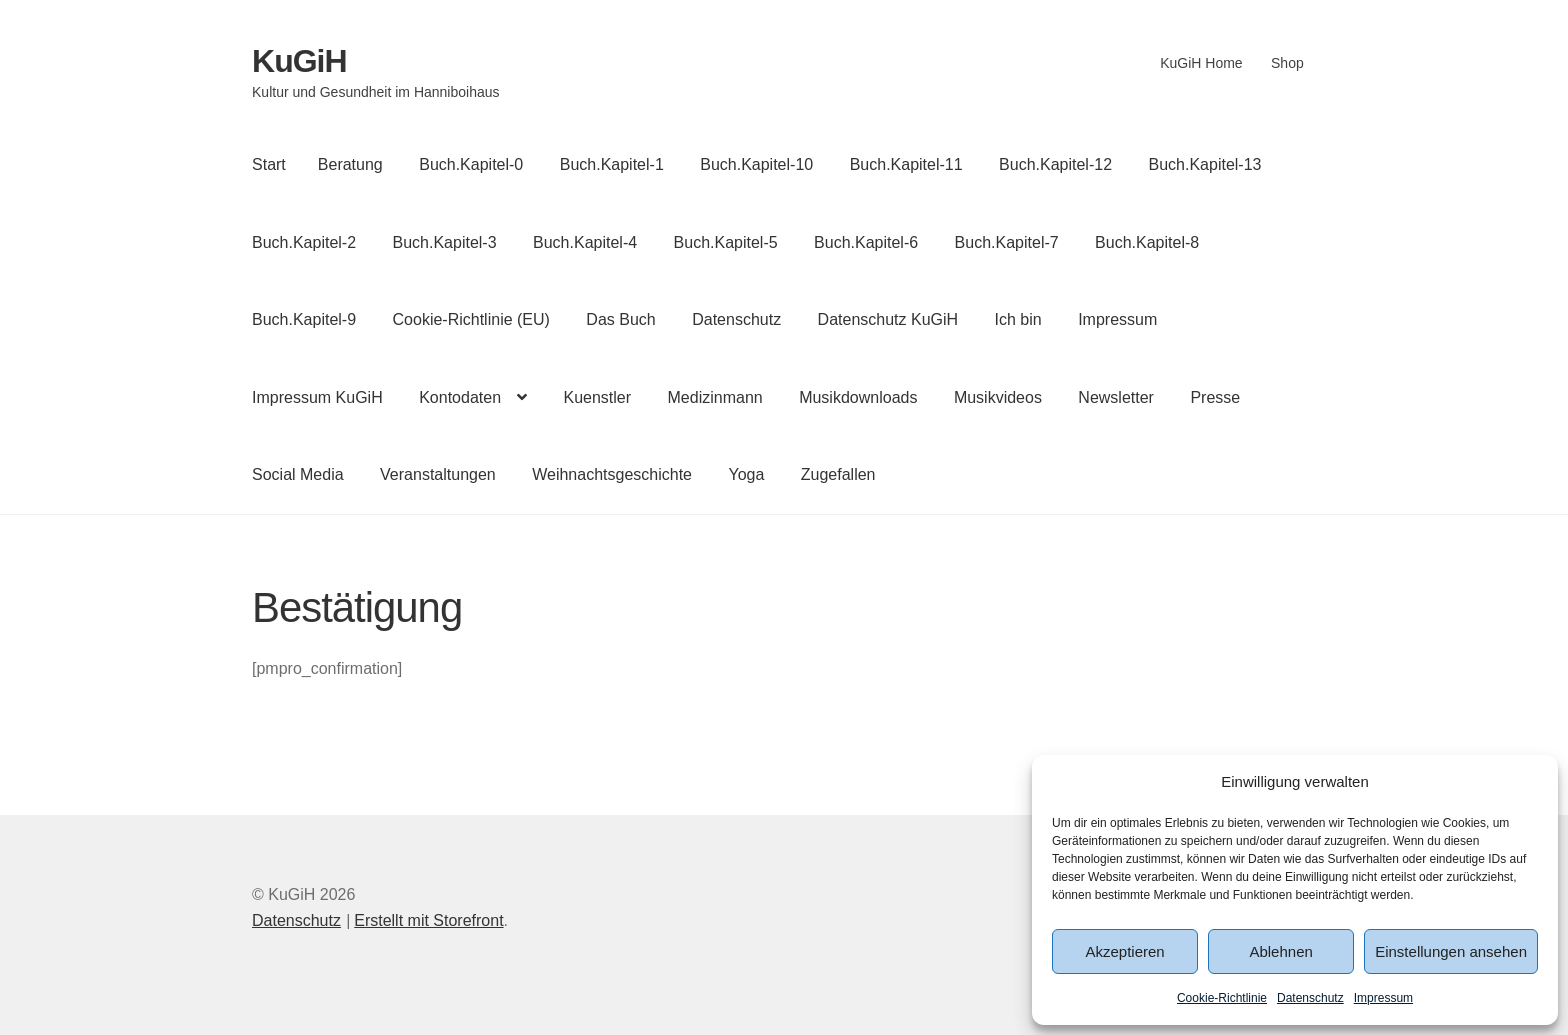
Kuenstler (597, 397)
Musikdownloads (858, 397)
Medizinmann (715, 397)
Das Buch (620, 319)
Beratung (350, 164)
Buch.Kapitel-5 (726, 242)
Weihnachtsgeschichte (612, 474)
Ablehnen (1280, 951)
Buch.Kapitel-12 (1055, 164)
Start (269, 164)
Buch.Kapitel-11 (906, 164)
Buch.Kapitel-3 (445, 242)
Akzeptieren (1124, 951)
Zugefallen (838, 474)
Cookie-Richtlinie (1222, 998)
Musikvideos (998, 397)
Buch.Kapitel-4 (585, 242)
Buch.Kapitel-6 (866, 242)
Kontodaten (460, 397)
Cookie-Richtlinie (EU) (471, 319)
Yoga (746, 474)
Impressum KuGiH (317, 397)
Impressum (1383, 998)
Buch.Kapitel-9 (304, 319)
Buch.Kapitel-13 (1205, 164)
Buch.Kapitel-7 (1007, 242)
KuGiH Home (1201, 63)
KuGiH (299, 61)
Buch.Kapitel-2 (304, 242)
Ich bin (1018, 319)
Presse (1215, 397)
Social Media (298, 474)
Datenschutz (1310, 998)
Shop (1287, 63)
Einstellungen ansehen (1451, 951)
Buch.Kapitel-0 (471, 164)
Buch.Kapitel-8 (1147, 242)
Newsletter (1116, 397)
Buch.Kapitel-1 (612, 164)
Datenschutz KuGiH (888, 319)
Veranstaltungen (438, 474)
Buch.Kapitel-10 (756, 164)
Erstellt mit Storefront (428, 920)
